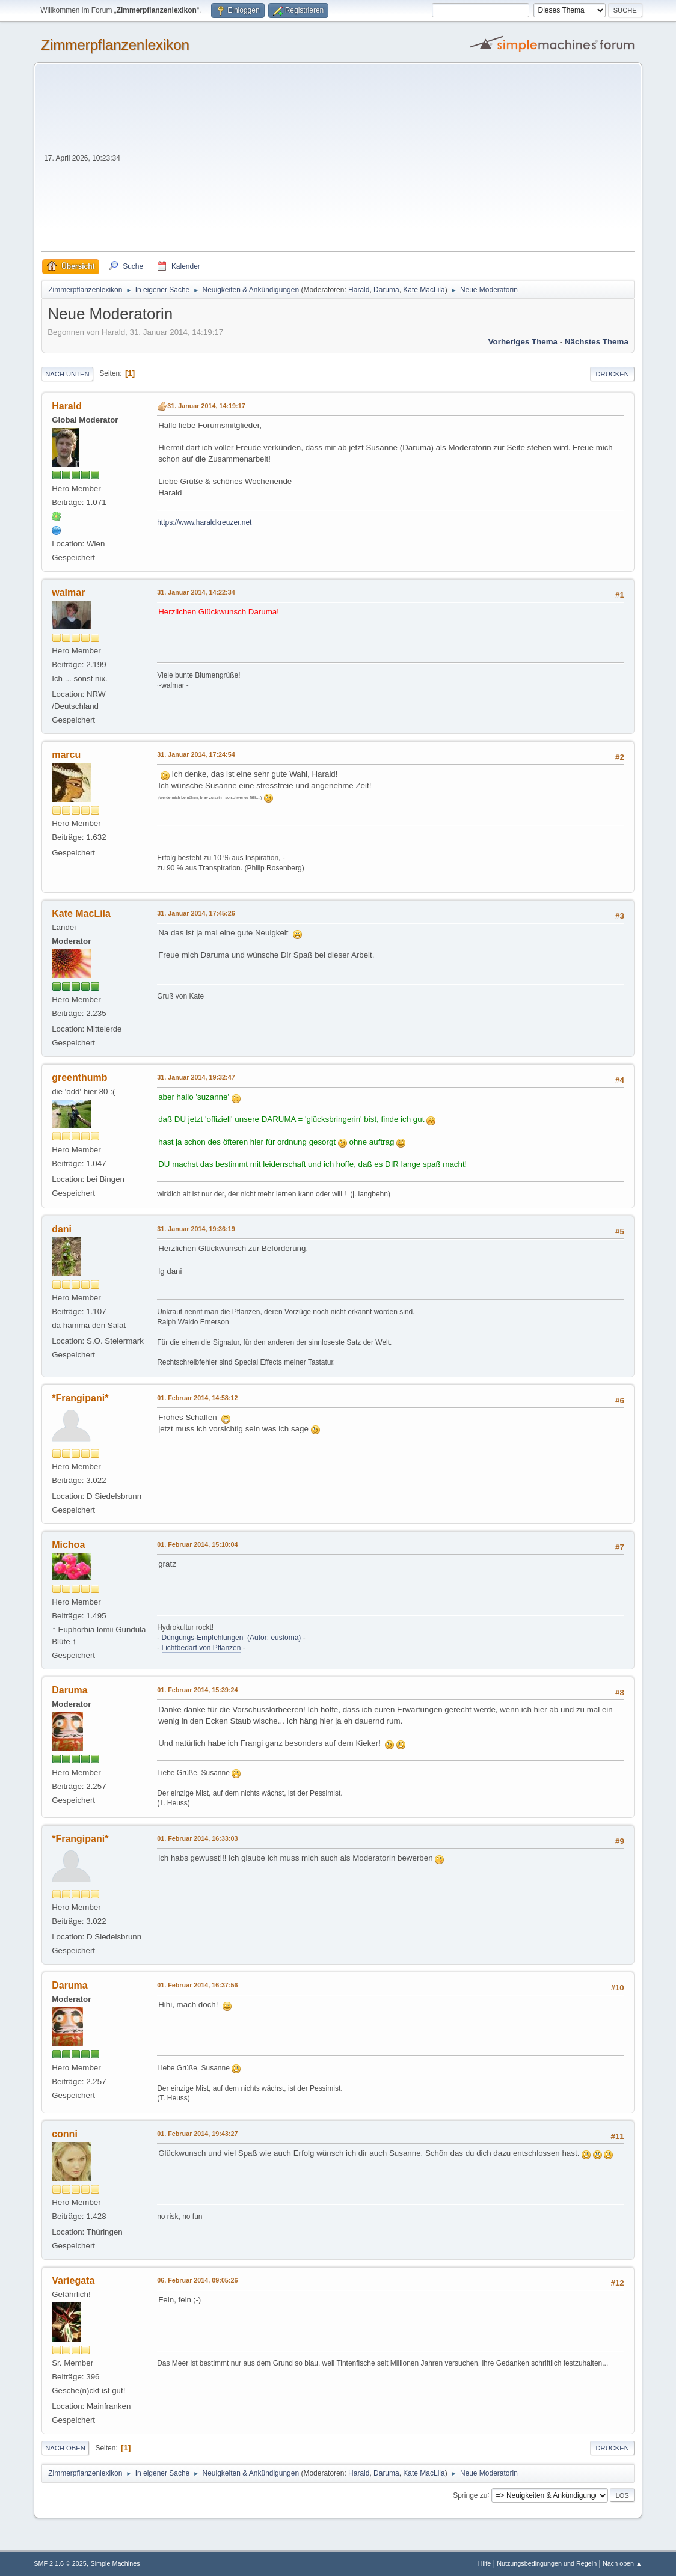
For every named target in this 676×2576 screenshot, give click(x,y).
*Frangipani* (80, 1398)
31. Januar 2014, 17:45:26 (196, 913)
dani (62, 1229)
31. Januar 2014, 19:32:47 (196, 1077)
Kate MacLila (423, 290)
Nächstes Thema (596, 341)
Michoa (68, 1545)
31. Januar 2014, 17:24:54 (196, 754)
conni (65, 2134)
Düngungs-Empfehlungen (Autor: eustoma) (231, 1637)
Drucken (611, 374)
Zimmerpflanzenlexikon (115, 45)
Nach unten (67, 374)
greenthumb (79, 1077)
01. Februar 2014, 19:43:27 (197, 2133)
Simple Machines (115, 2563)
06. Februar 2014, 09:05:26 (197, 2280)
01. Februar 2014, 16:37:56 (197, 1985)
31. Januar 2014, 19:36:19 (196, 1228)
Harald (358, 290)
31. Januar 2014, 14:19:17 (206, 405)
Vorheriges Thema (523, 341)
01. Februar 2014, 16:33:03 (197, 1838)
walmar (68, 592)
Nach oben (65, 2448)
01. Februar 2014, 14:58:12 (197, 1397)
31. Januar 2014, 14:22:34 (196, 592)
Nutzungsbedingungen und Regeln (547, 2563)
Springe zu (470, 2495)
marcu (66, 755)
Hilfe (484, 2563)
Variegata (73, 2280)
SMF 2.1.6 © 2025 (60, 2563)
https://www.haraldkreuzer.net (204, 522)
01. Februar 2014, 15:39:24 (197, 1689)
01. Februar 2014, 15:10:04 (197, 1544)
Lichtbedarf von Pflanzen (201, 1648)
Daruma (386, 290)
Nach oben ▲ (622, 2563)
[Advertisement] (379, 161)
